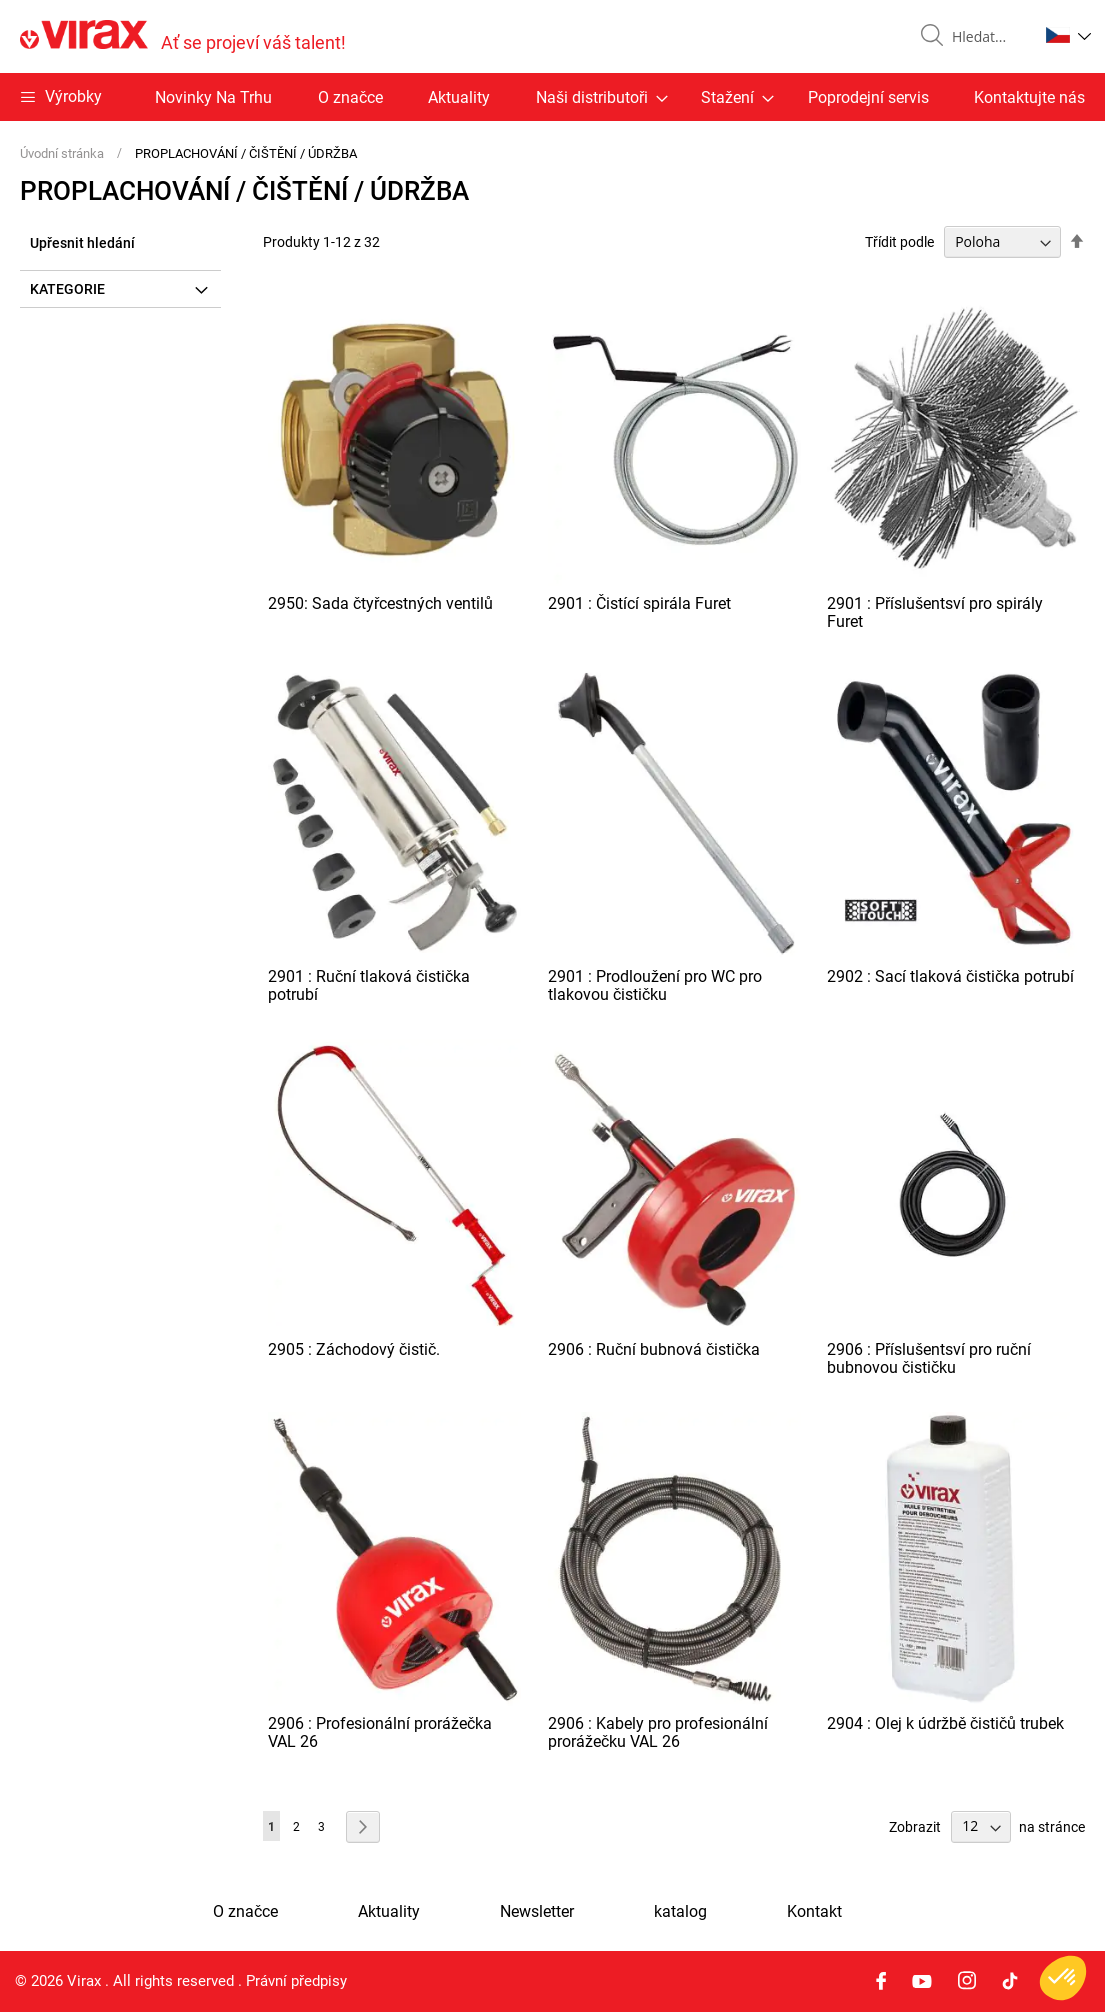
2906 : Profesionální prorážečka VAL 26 (380, 1732)
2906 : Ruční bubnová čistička (654, 1349)
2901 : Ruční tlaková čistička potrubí (369, 985)
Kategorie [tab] (67, 289)
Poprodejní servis (868, 97)
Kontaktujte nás (1029, 97)
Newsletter (537, 1912)
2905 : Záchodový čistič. (354, 1349)
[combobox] (987, 37)
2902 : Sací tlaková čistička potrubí (950, 976)
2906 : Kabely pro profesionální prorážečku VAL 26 (658, 1732)
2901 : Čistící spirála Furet (639, 603)
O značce (350, 97)
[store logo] (183, 36)
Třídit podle (899, 242)
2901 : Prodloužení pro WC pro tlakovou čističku (655, 985)
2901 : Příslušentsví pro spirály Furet (935, 612)
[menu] (552, 97)
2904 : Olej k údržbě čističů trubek (945, 1723)
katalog (680, 1912)
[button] (1068, 35)
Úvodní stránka (63, 153)
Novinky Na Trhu (213, 97)
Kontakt (814, 1912)
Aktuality (459, 97)
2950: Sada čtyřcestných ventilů (380, 603)
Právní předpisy (296, 1981)
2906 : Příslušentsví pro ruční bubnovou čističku (929, 1358)
